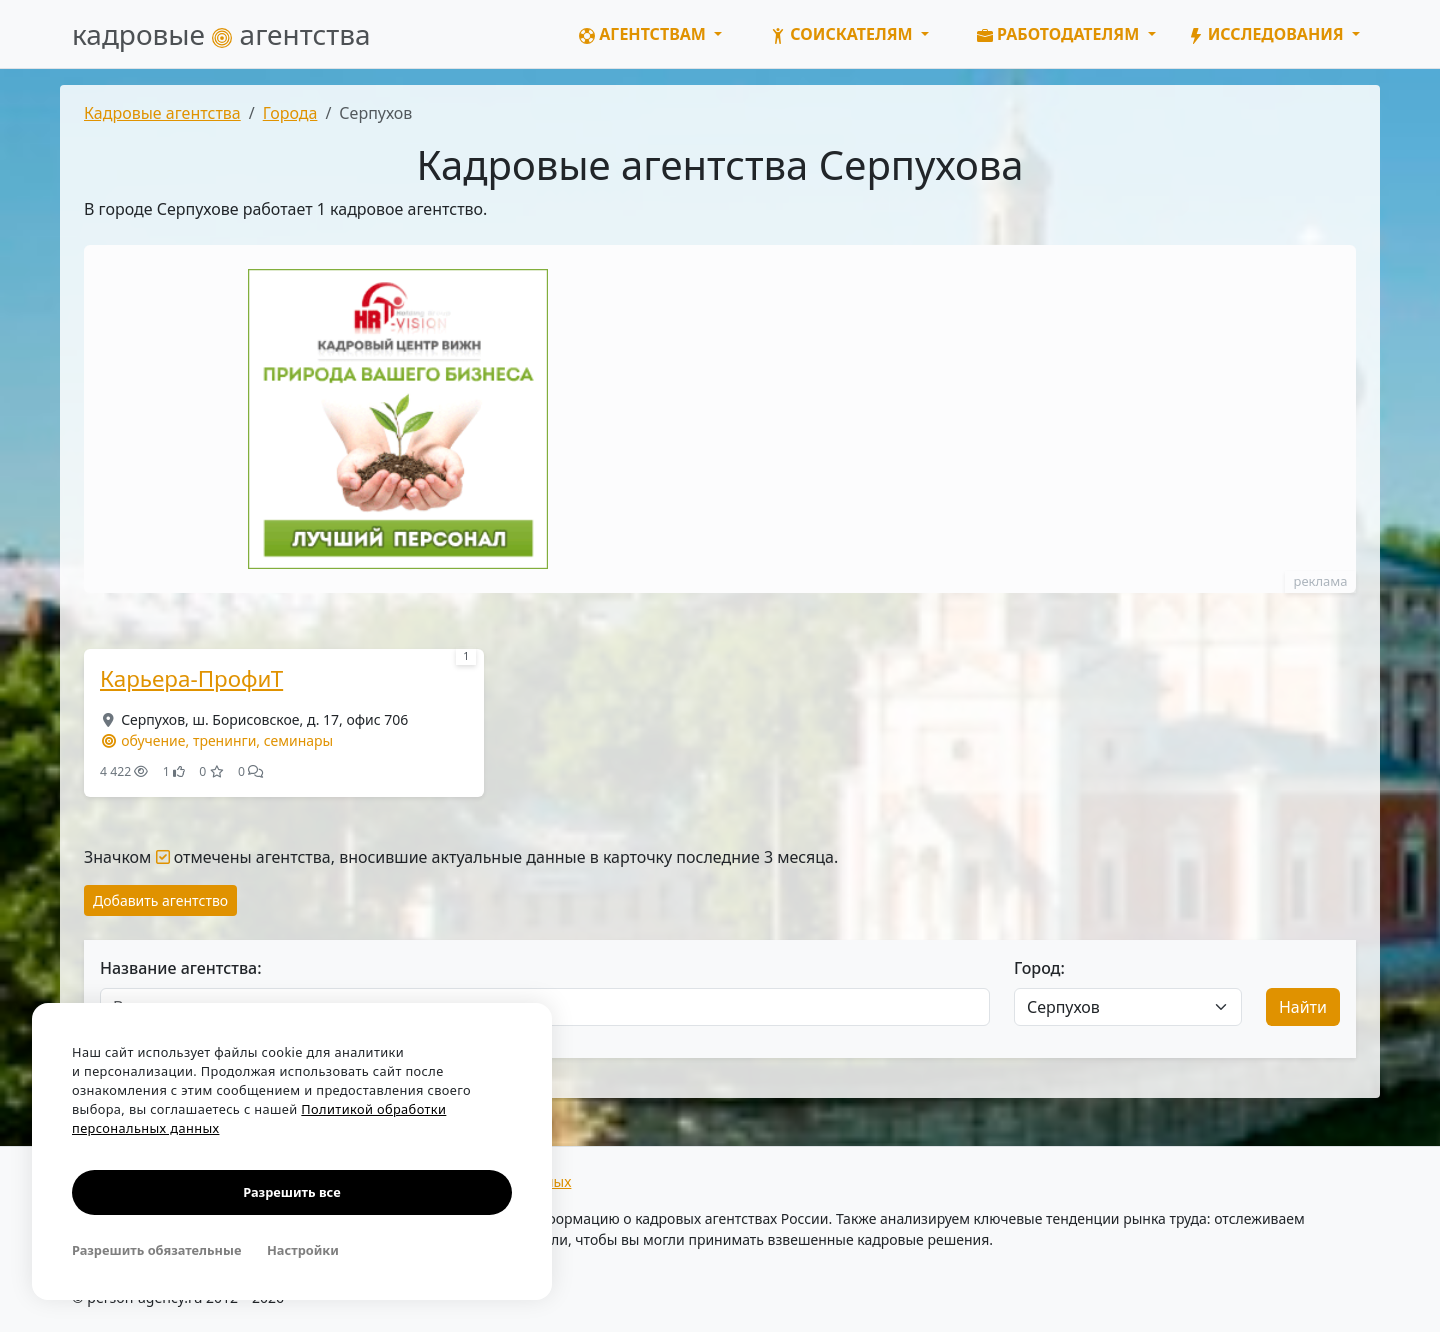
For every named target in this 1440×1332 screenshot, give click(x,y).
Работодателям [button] (1060, 34)
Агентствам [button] (644, 34)
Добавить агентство (160, 900)
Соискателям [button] (843, 34)
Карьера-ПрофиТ (191, 679)
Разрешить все (291, 1192)
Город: (1039, 968)
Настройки (303, 1250)
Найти (1303, 1007)
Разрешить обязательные (156, 1250)
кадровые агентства (221, 34)
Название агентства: (181, 968)
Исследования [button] (1268, 34)
